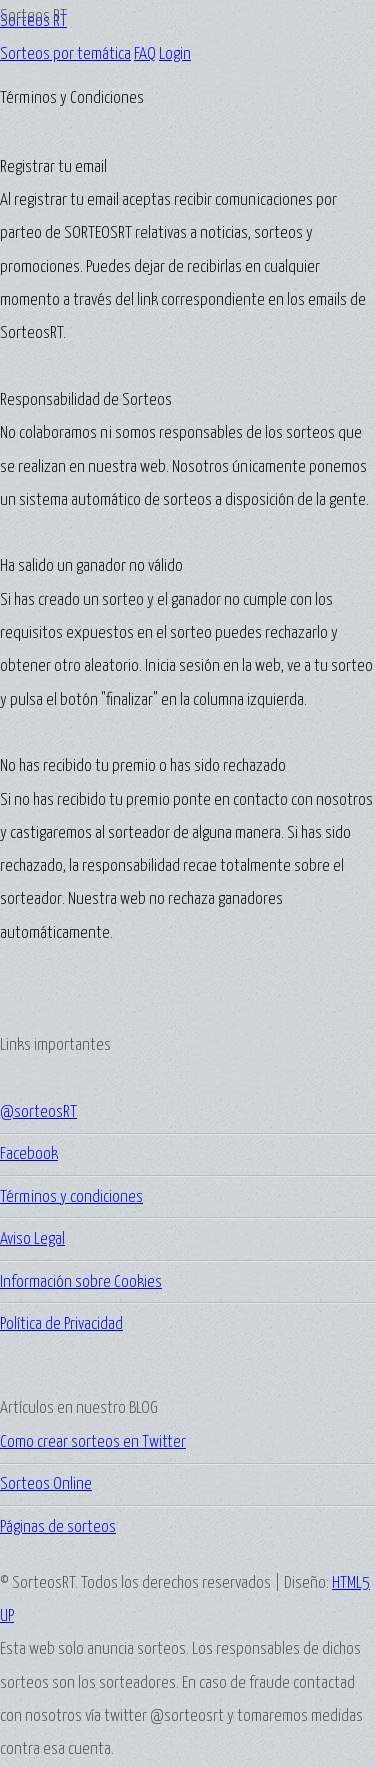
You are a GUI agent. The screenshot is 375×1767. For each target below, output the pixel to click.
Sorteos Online (46, 1484)
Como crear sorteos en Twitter (93, 1442)
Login (175, 54)
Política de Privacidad (61, 1324)
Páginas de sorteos (58, 1527)
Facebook (29, 1154)
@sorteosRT (38, 1112)
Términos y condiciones (71, 1197)
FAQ (145, 54)
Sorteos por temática (65, 54)
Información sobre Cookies (81, 1282)
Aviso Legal (32, 1239)
